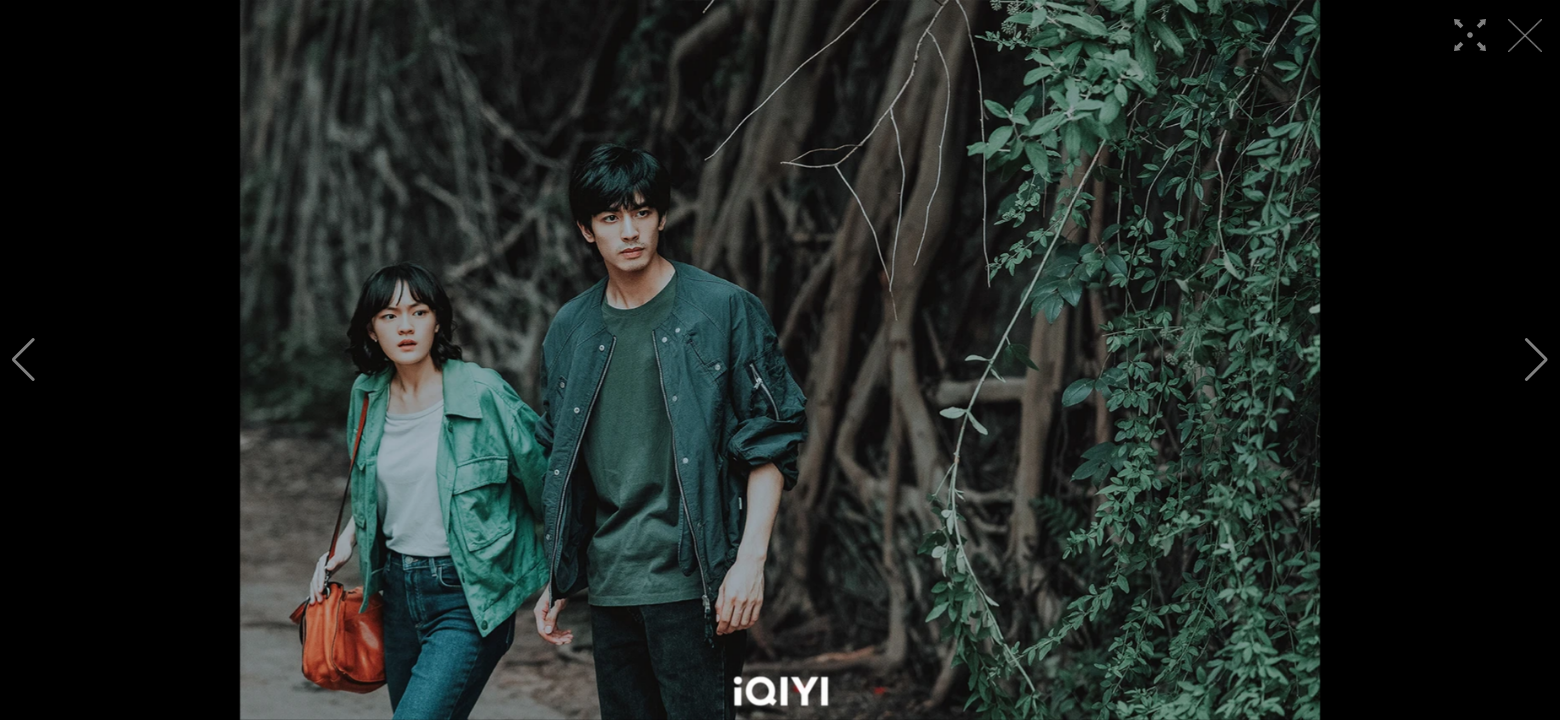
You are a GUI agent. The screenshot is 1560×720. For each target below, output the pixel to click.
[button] (23, 360)
